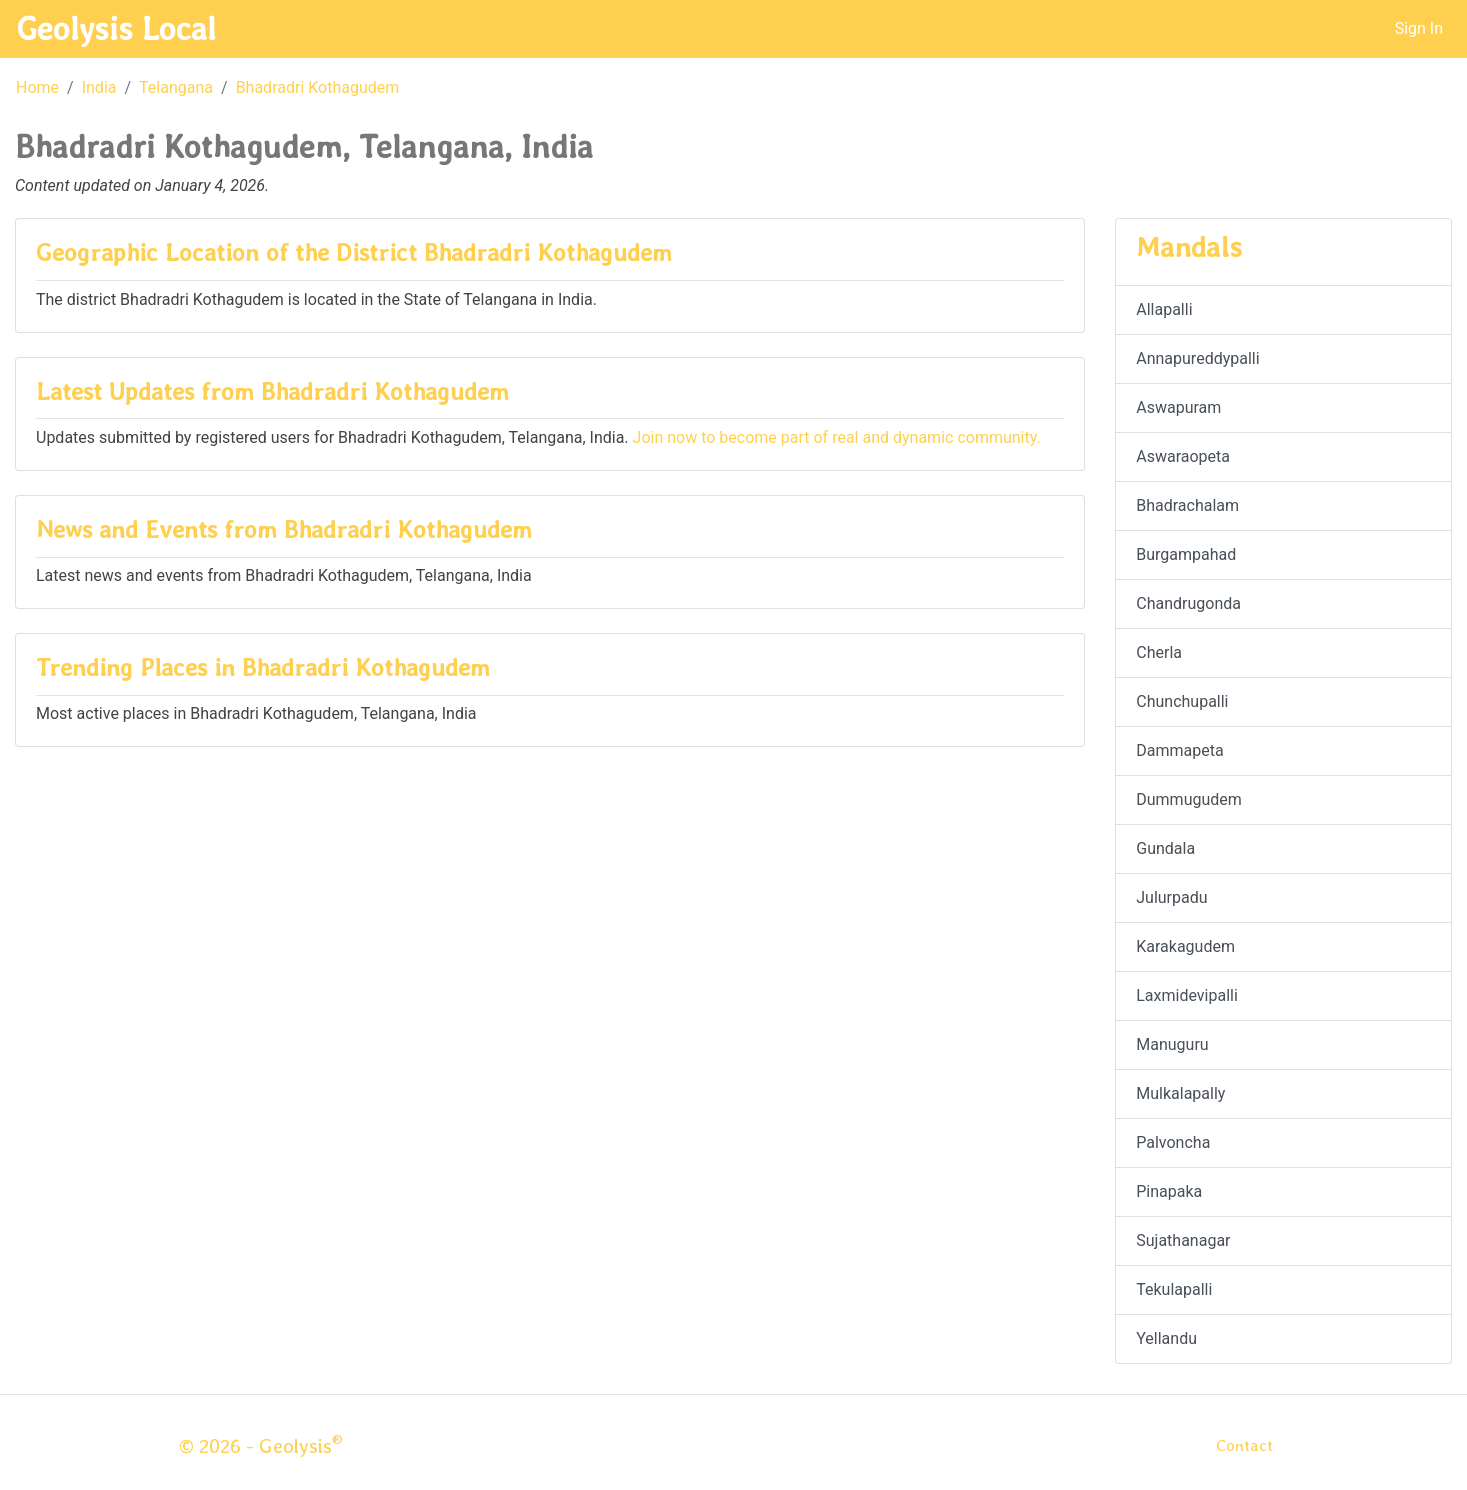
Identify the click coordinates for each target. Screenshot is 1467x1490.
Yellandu (1166, 1338)
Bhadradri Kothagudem (318, 87)
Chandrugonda (1188, 603)
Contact (1244, 1445)
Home (37, 87)
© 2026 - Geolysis (261, 1446)
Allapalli (1164, 309)
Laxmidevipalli (1187, 995)
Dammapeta (1179, 750)
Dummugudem (1189, 799)
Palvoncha (1173, 1142)
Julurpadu (1171, 897)
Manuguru (1172, 1044)
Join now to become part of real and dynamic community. (837, 437)
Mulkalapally (1180, 1093)
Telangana (176, 87)
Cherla (1159, 652)
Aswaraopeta (1183, 456)
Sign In (1419, 28)
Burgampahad (1186, 554)
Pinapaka (1169, 1191)
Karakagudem (1185, 946)
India (99, 87)
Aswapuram (1178, 407)
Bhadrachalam (1187, 505)
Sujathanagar (1183, 1240)
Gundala (1165, 848)
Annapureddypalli (1197, 358)
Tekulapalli (1174, 1289)
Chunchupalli (1182, 701)
